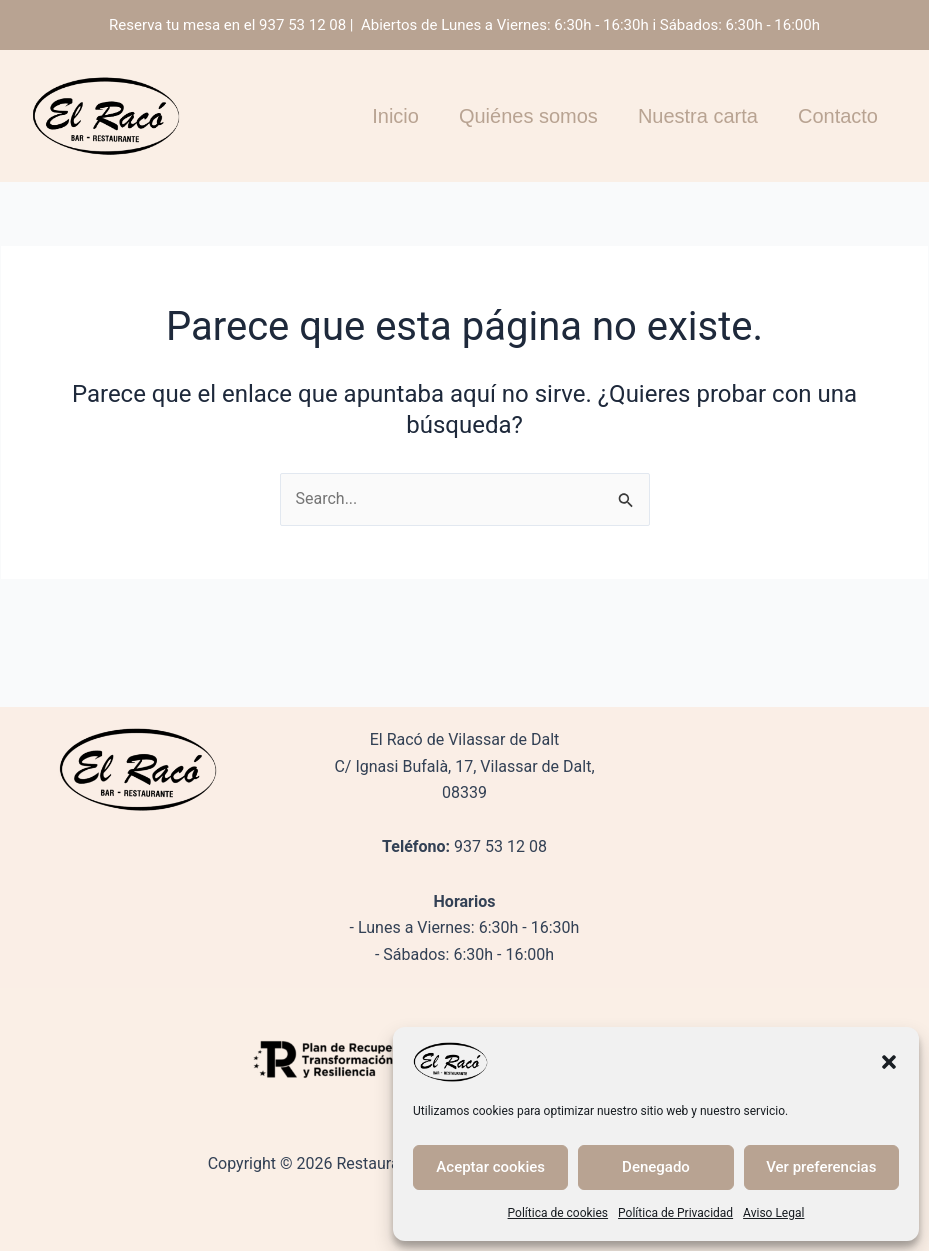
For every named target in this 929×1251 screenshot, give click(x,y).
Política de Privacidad (675, 1213)
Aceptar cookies (490, 1167)
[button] (889, 1062)
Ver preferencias (821, 1167)
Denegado (656, 1167)
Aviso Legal (773, 1213)
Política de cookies (558, 1213)
